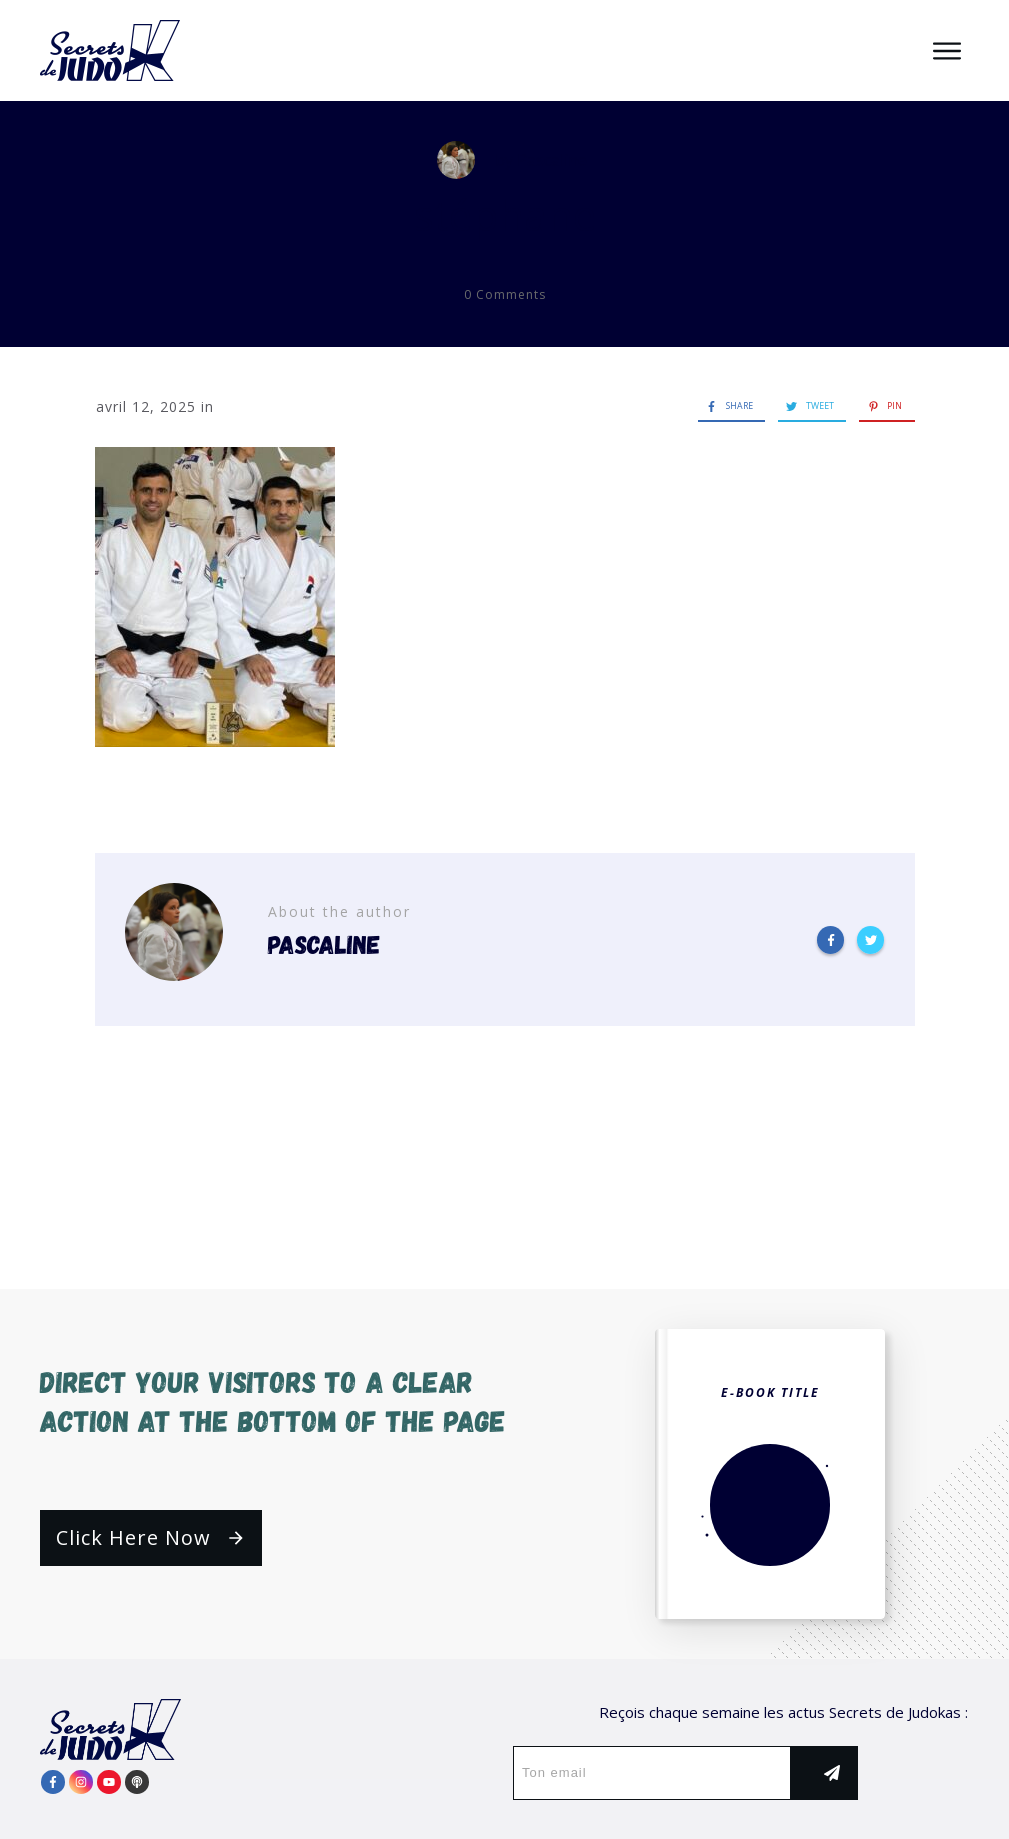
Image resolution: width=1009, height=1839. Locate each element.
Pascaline (552, 160)
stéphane (505, 214)
